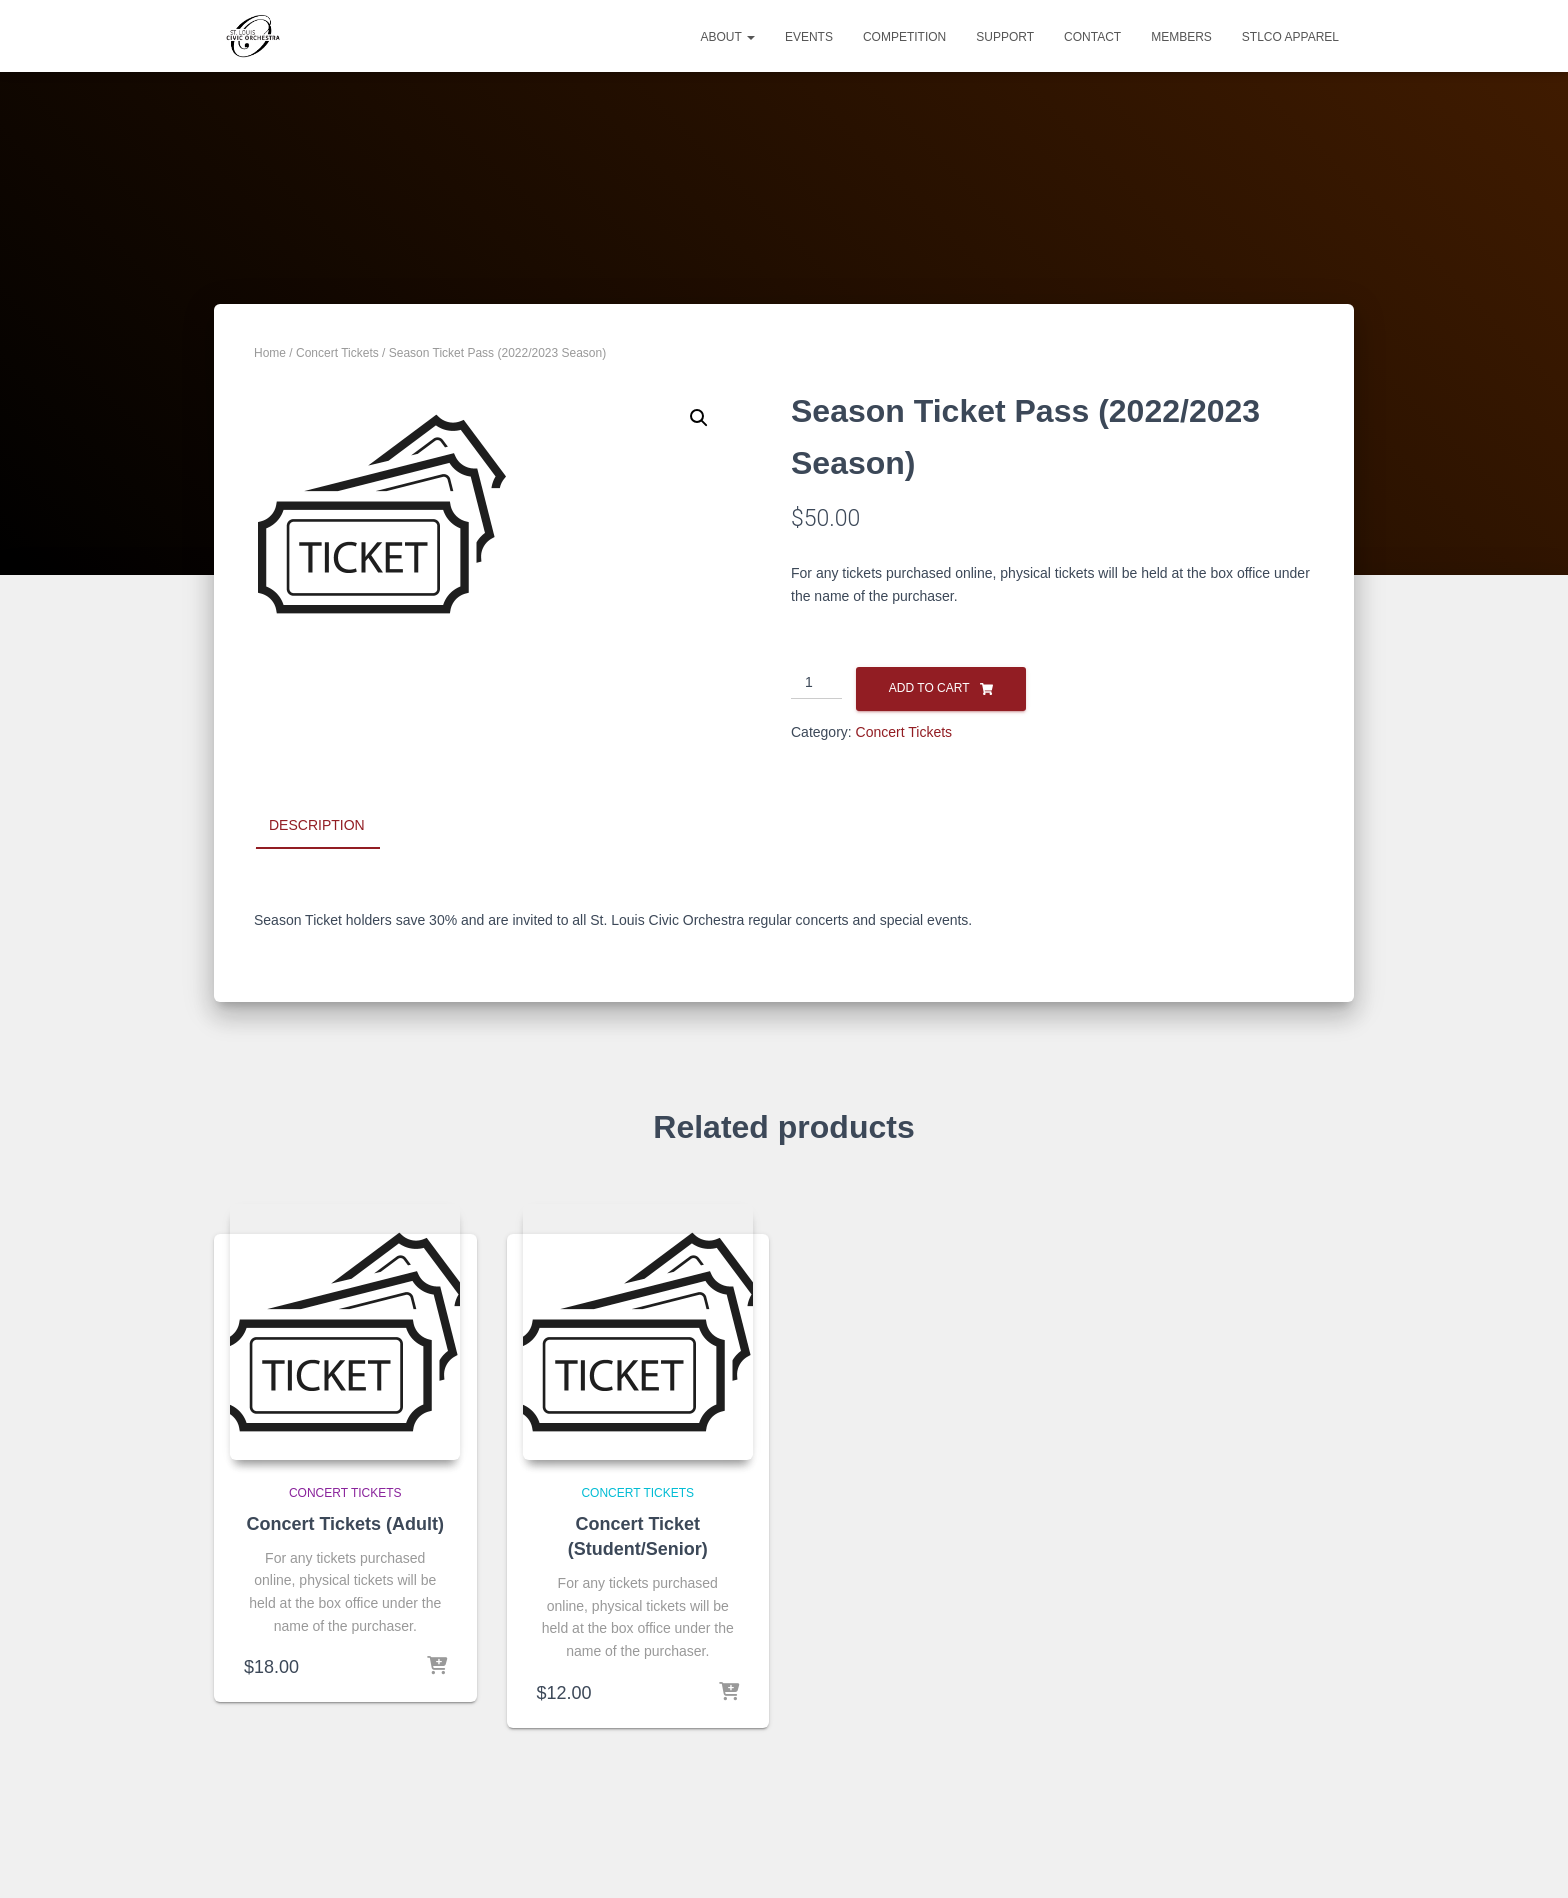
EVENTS (809, 37)
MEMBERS (1181, 37)
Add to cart (929, 688)
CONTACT (1092, 37)
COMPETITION (904, 37)
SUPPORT (1005, 37)
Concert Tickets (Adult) (345, 1524)
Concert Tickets (337, 353)
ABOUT (727, 37)
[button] (699, 418)
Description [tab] (317, 825)
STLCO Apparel (1290, 37)
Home (270, 353)
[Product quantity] (816, 683)
